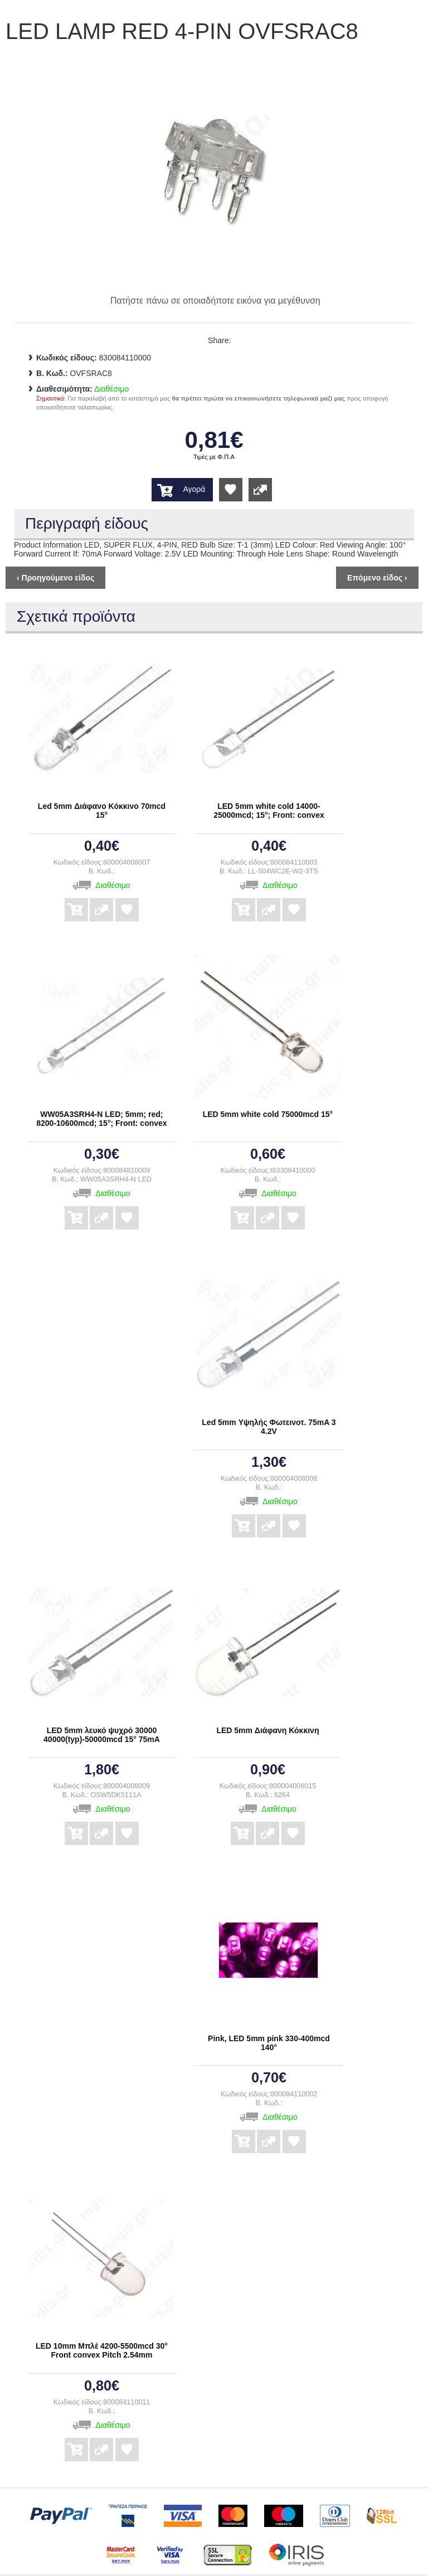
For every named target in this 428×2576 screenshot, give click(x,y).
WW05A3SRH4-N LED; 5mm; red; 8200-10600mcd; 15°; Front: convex (101, 1119)
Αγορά (194, 489)
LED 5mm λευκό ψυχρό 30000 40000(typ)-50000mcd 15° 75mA (101, 1735)
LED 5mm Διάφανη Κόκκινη (267, 1730)
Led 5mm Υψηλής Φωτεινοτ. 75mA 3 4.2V (268, 1427)
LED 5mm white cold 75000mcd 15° (268, 1114)
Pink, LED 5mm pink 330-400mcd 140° (269, 2043)
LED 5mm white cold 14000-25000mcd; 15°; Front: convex (268, 810)
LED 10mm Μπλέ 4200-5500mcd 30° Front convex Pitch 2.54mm (102, 2350)
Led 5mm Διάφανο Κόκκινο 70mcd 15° (102, 810)
